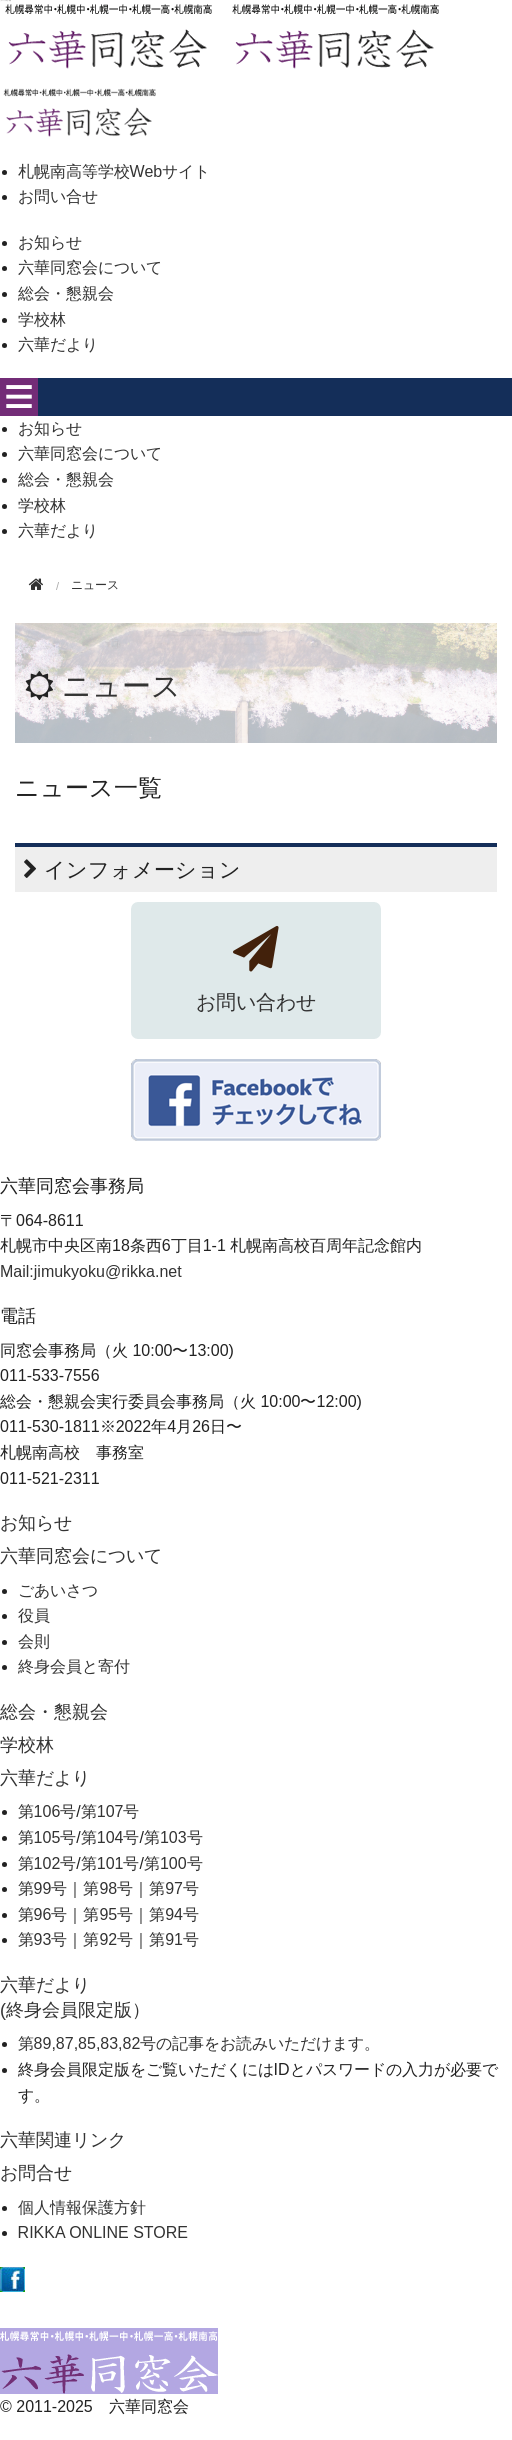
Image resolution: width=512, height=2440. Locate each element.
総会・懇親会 (66, 293)
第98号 (108, 1888)
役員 (34, 1615)
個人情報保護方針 (82, 2207)
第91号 (174, 1939)
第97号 (174, 1888)
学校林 (42, 319)
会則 (34, 1641)
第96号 (43, 1914)
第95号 (108, 1914)
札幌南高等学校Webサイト (114, 171)
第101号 (110, 1863)
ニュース (121, 686)
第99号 (43, 1888)
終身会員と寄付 (74, 1666)
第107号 (110, 1811)
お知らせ (50, 242)
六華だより (58, 344)
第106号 (47, 1811)
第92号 (108, 1939)
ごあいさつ (58, 1590)
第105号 (47, 1837)
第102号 (47, 1863)
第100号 (173, 1863)
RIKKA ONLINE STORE (103, 2232)
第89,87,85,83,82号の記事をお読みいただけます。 (199, 2043)
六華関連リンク (63, 2140)
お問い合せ (58, 196)
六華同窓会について (90, 267)
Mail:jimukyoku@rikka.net (91, 1271)
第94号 (174, 1914)
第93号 (43, 1939)
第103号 (173, 1837)
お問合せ (36, 2173)
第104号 (110, 1837)
